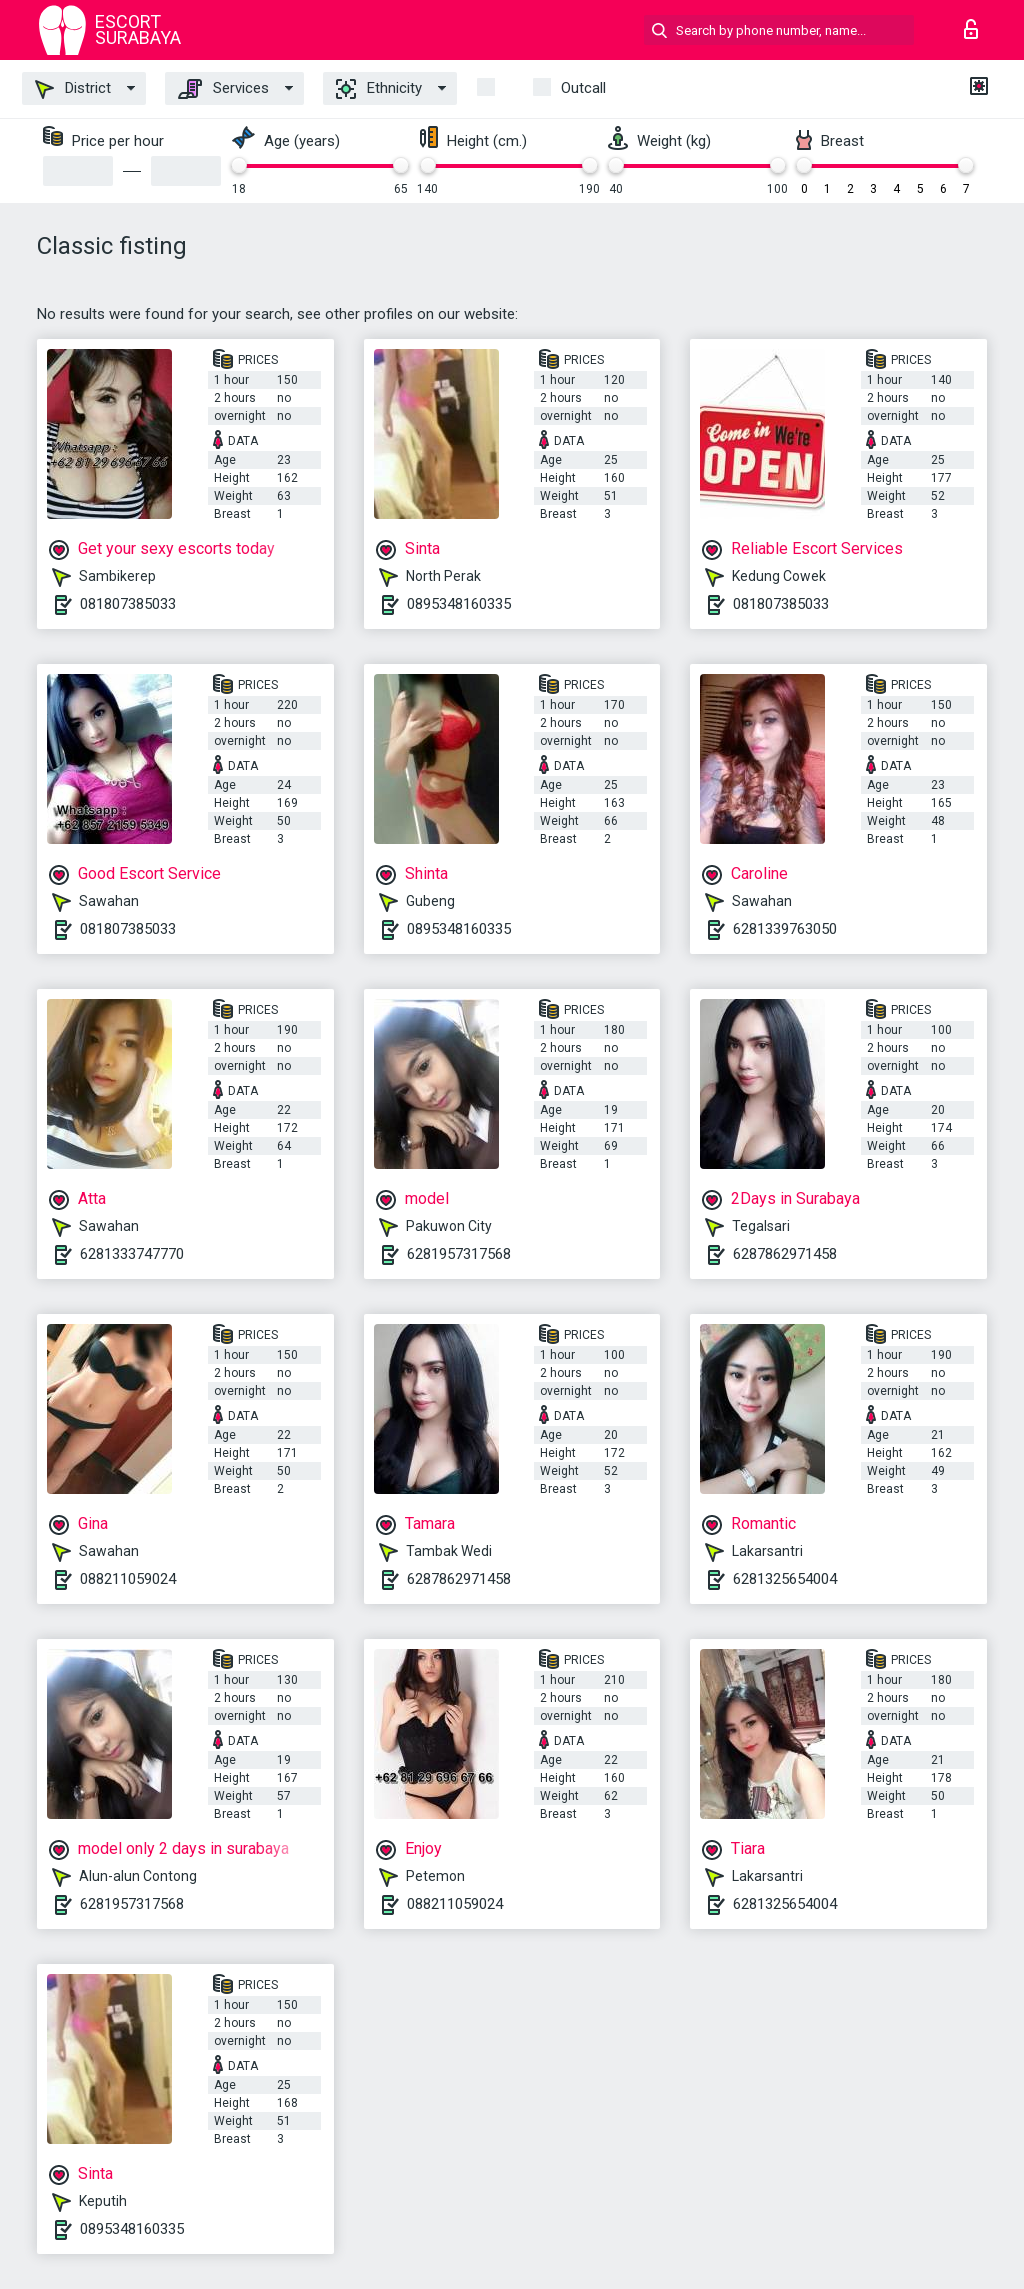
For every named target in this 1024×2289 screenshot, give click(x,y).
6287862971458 (785, 1254)
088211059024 (128, 1579)
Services (223, 89)
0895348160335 (459, 604)
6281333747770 (132, 1254)
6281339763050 (785, 929)
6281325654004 (785, 1579)
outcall (583, 88)
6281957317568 (459, 1254)
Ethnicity (379, 89)
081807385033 (128, 604)
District (73, 89)
